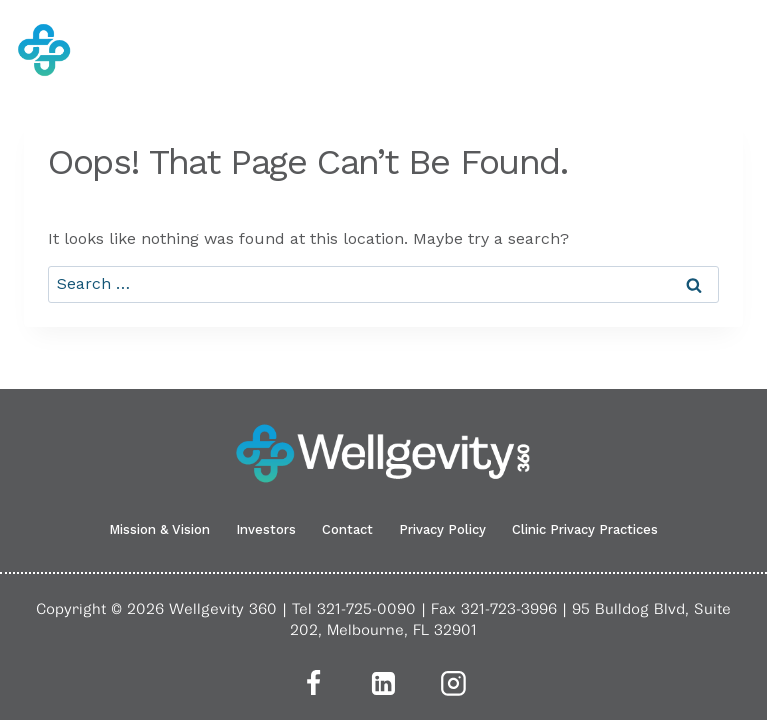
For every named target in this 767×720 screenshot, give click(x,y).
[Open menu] (738, 50)
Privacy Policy (442, 529)
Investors (266, 529)
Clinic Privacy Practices (585, 529)
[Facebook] (314, 683)
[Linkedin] (384, 683)
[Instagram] (454, 683)
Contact (347, 529)
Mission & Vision (159, 529)
